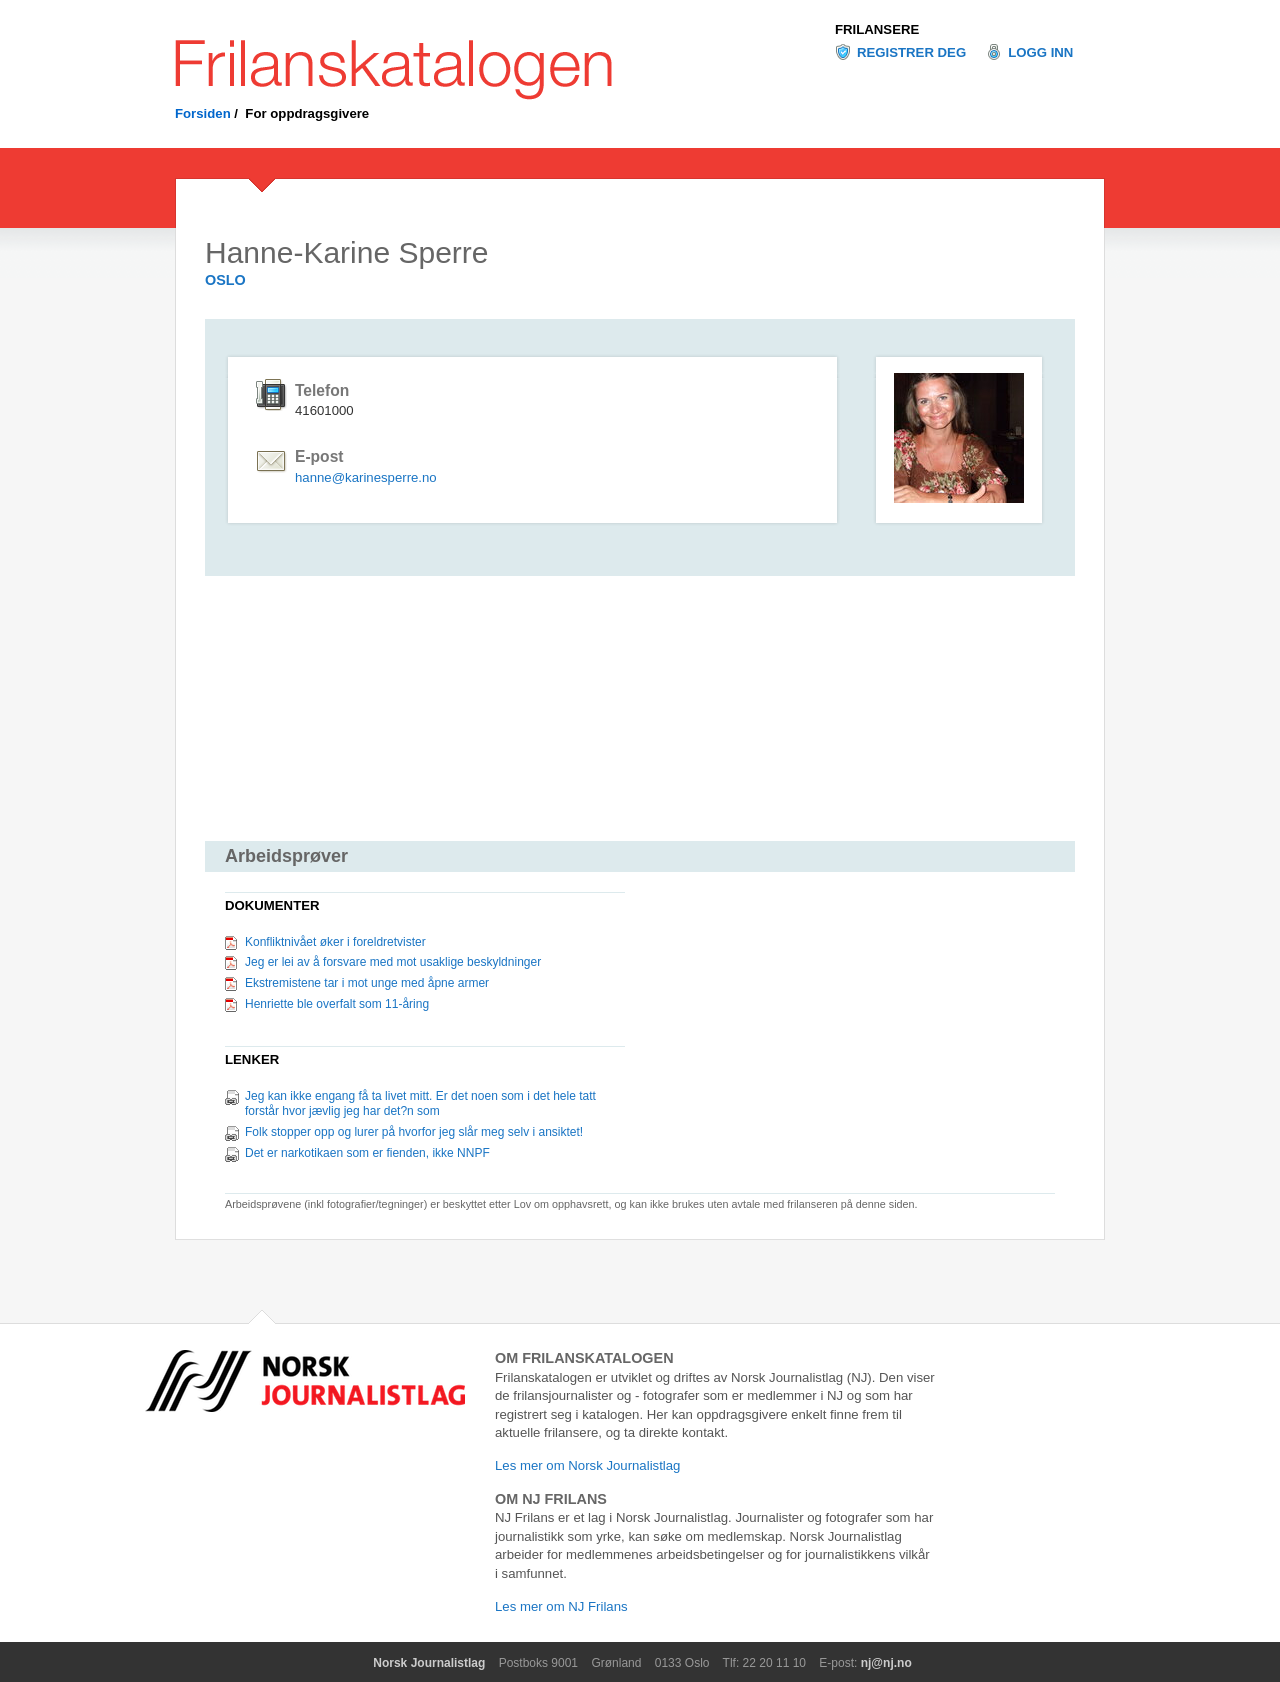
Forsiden (203, 113)
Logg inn (1040, 52)
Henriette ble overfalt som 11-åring (337, 1004)
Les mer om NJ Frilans (561, 1606)
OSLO (225, 280)
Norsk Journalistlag (429, 1663)
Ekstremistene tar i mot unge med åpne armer (367, 983)
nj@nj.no (886, 1663)
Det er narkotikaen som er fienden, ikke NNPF (367, 1153)
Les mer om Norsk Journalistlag (587, 1465)
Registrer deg (911, 52)
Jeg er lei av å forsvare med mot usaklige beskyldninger (393, 962)
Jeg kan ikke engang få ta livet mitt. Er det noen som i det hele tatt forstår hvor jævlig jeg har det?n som (420, 1104)
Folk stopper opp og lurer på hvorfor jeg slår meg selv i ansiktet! (414, 1132)
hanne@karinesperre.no (366, 477)
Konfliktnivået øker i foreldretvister (335, 942)
